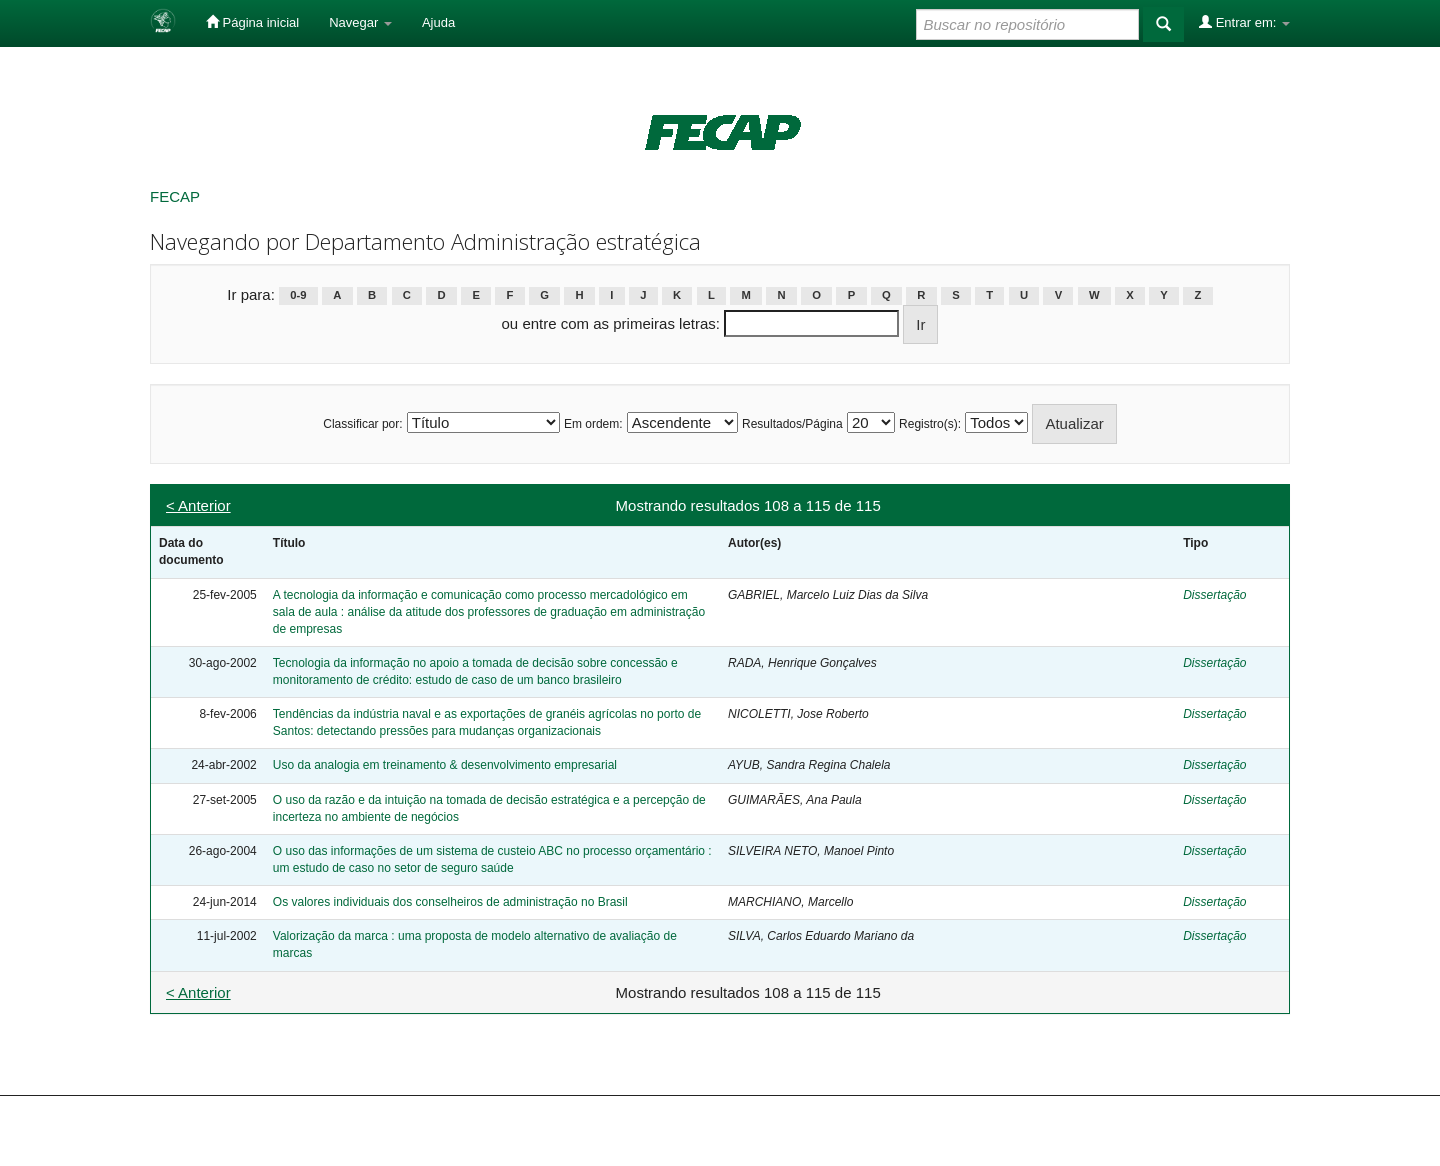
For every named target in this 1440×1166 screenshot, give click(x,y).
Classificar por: (362, 424)
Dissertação (1214, 595)
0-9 (298, 296)
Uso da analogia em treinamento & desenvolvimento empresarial (445, 765)
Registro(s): (930, 424)
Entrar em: (1244, 22)
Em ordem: (593, 424)
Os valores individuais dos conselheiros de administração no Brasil (450, 902)
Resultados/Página (792, 424)
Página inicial (252, 22)
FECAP (175, 196)
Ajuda (438, 22)
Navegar (360, 22)
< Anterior (198, 505)
